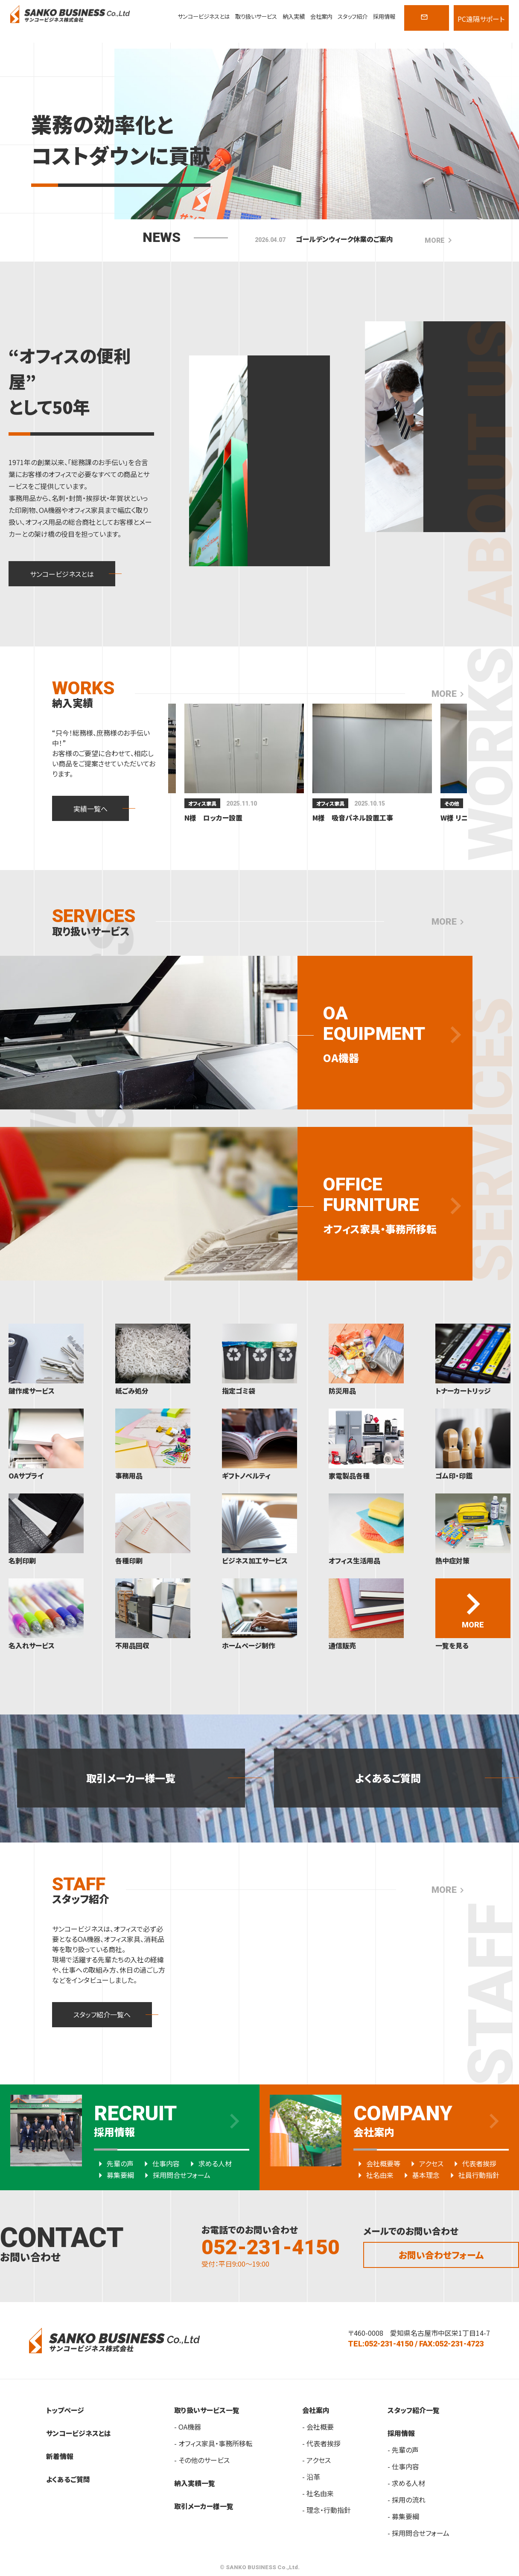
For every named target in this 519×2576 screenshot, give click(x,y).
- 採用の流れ (407, 2499)
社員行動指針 (472, 2175)
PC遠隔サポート (481, 19)
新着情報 (59, 2456)
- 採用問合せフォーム (418, 2533)
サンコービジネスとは (204, 16)
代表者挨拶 (472, 2163)
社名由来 (373, 2175)
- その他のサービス (202, 2460)
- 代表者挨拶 (321, 2443)
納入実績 (294, 16)
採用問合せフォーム (175, 2175)
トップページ (65, 2410)
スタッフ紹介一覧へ (102, 2014)
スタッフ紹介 (352, 16)
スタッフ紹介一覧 (414, 2410)
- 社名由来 (318, 2493)
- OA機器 (187, 2427)
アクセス (424, 2163)
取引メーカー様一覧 (130, 1777)
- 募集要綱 (403, 2516)
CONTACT (426, 22)
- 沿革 (311, 2476)
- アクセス (316, 2460)
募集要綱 (114, 2175)
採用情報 (384, 16)
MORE (440, 240)
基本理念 (419, 2175)
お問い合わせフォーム (441, 2254)
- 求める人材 (406, 2483)
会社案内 (321, 16)
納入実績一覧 (194, 2483)
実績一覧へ (90, 808)
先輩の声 (114, 2163)
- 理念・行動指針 (326, 2510)
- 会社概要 (318, 2427)
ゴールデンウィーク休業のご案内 (344, 239)
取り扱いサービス (256, 16)
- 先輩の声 (403, 2450)
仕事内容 (160, 2163)
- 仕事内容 (403, 2466)
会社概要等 (376, 2163)
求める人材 (209, 2163)
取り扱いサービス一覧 (206, 2410)
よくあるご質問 (388, 1777)
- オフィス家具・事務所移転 (213, 2443)
